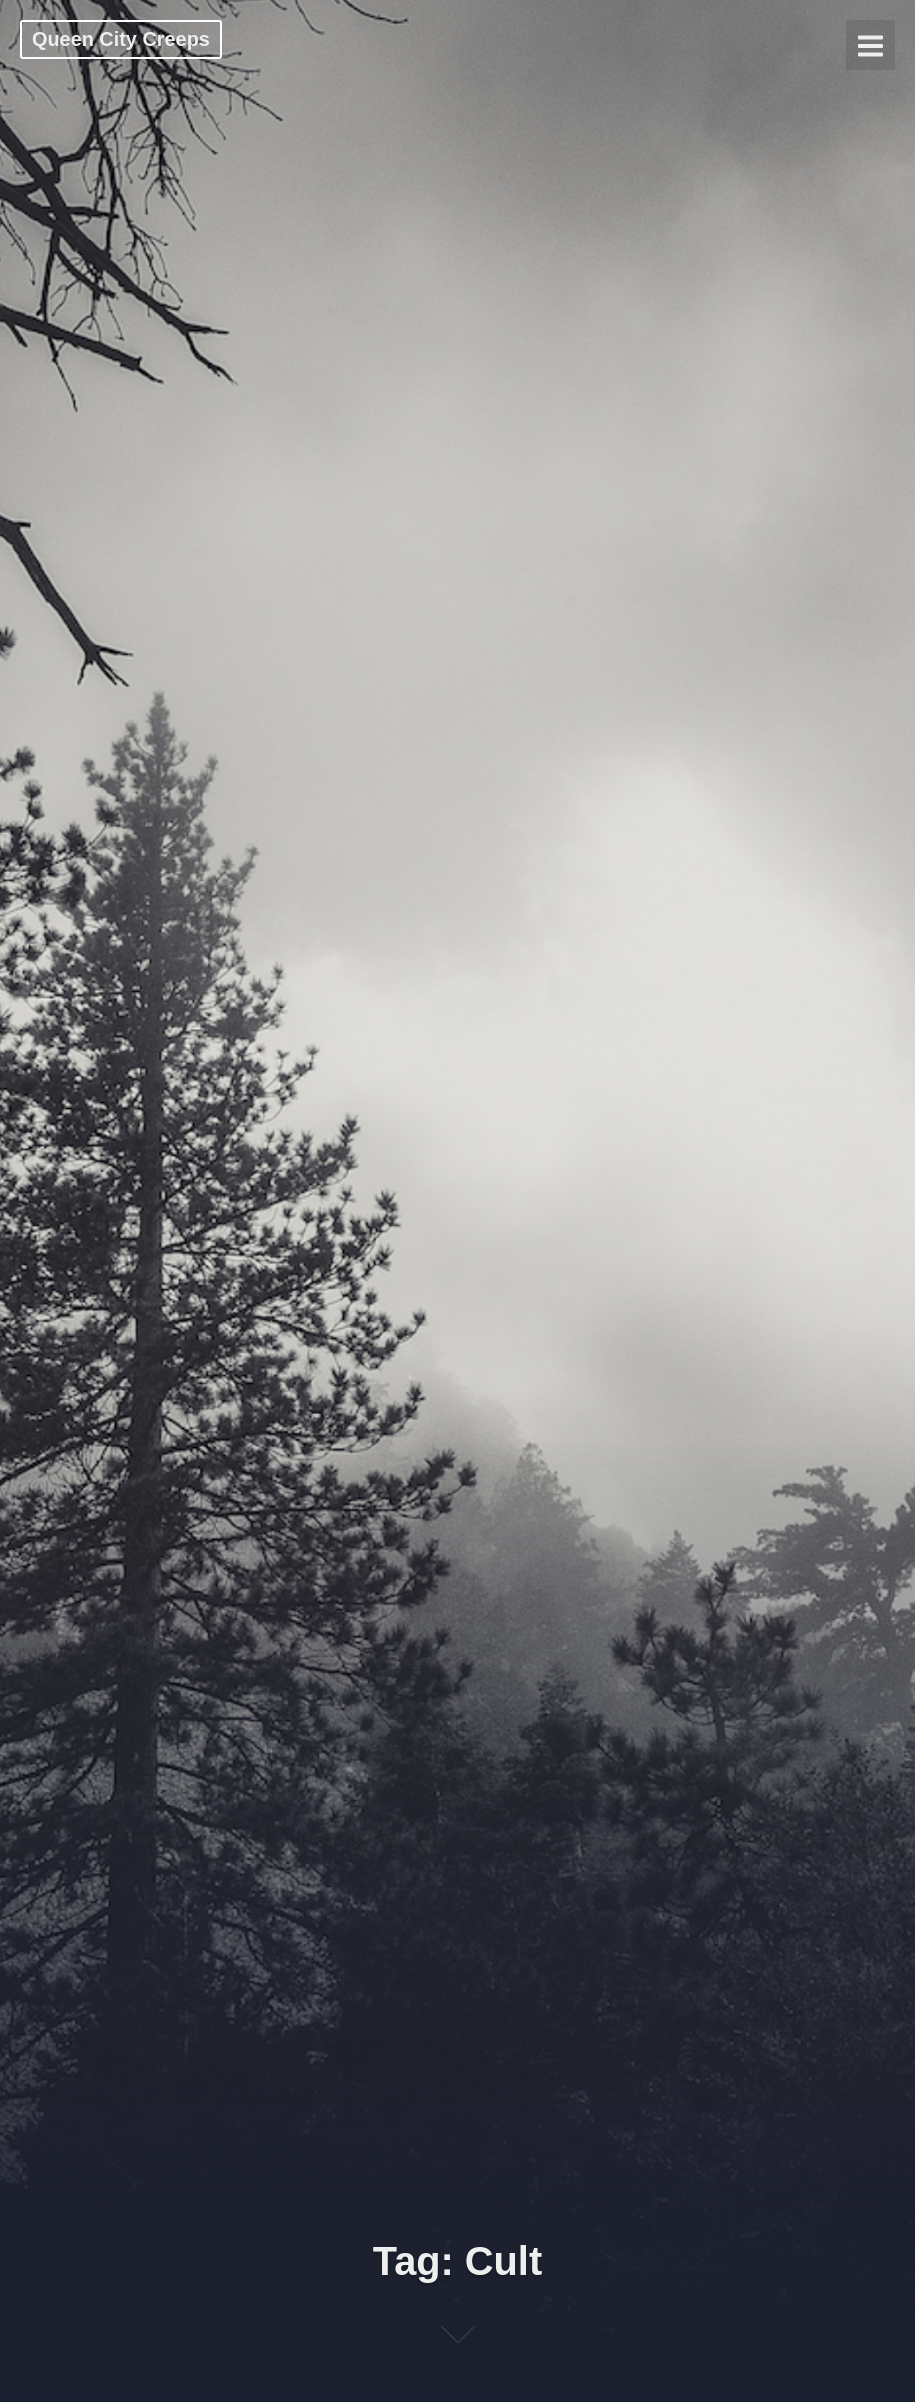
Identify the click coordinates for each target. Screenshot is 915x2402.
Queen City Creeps (121, 39)
